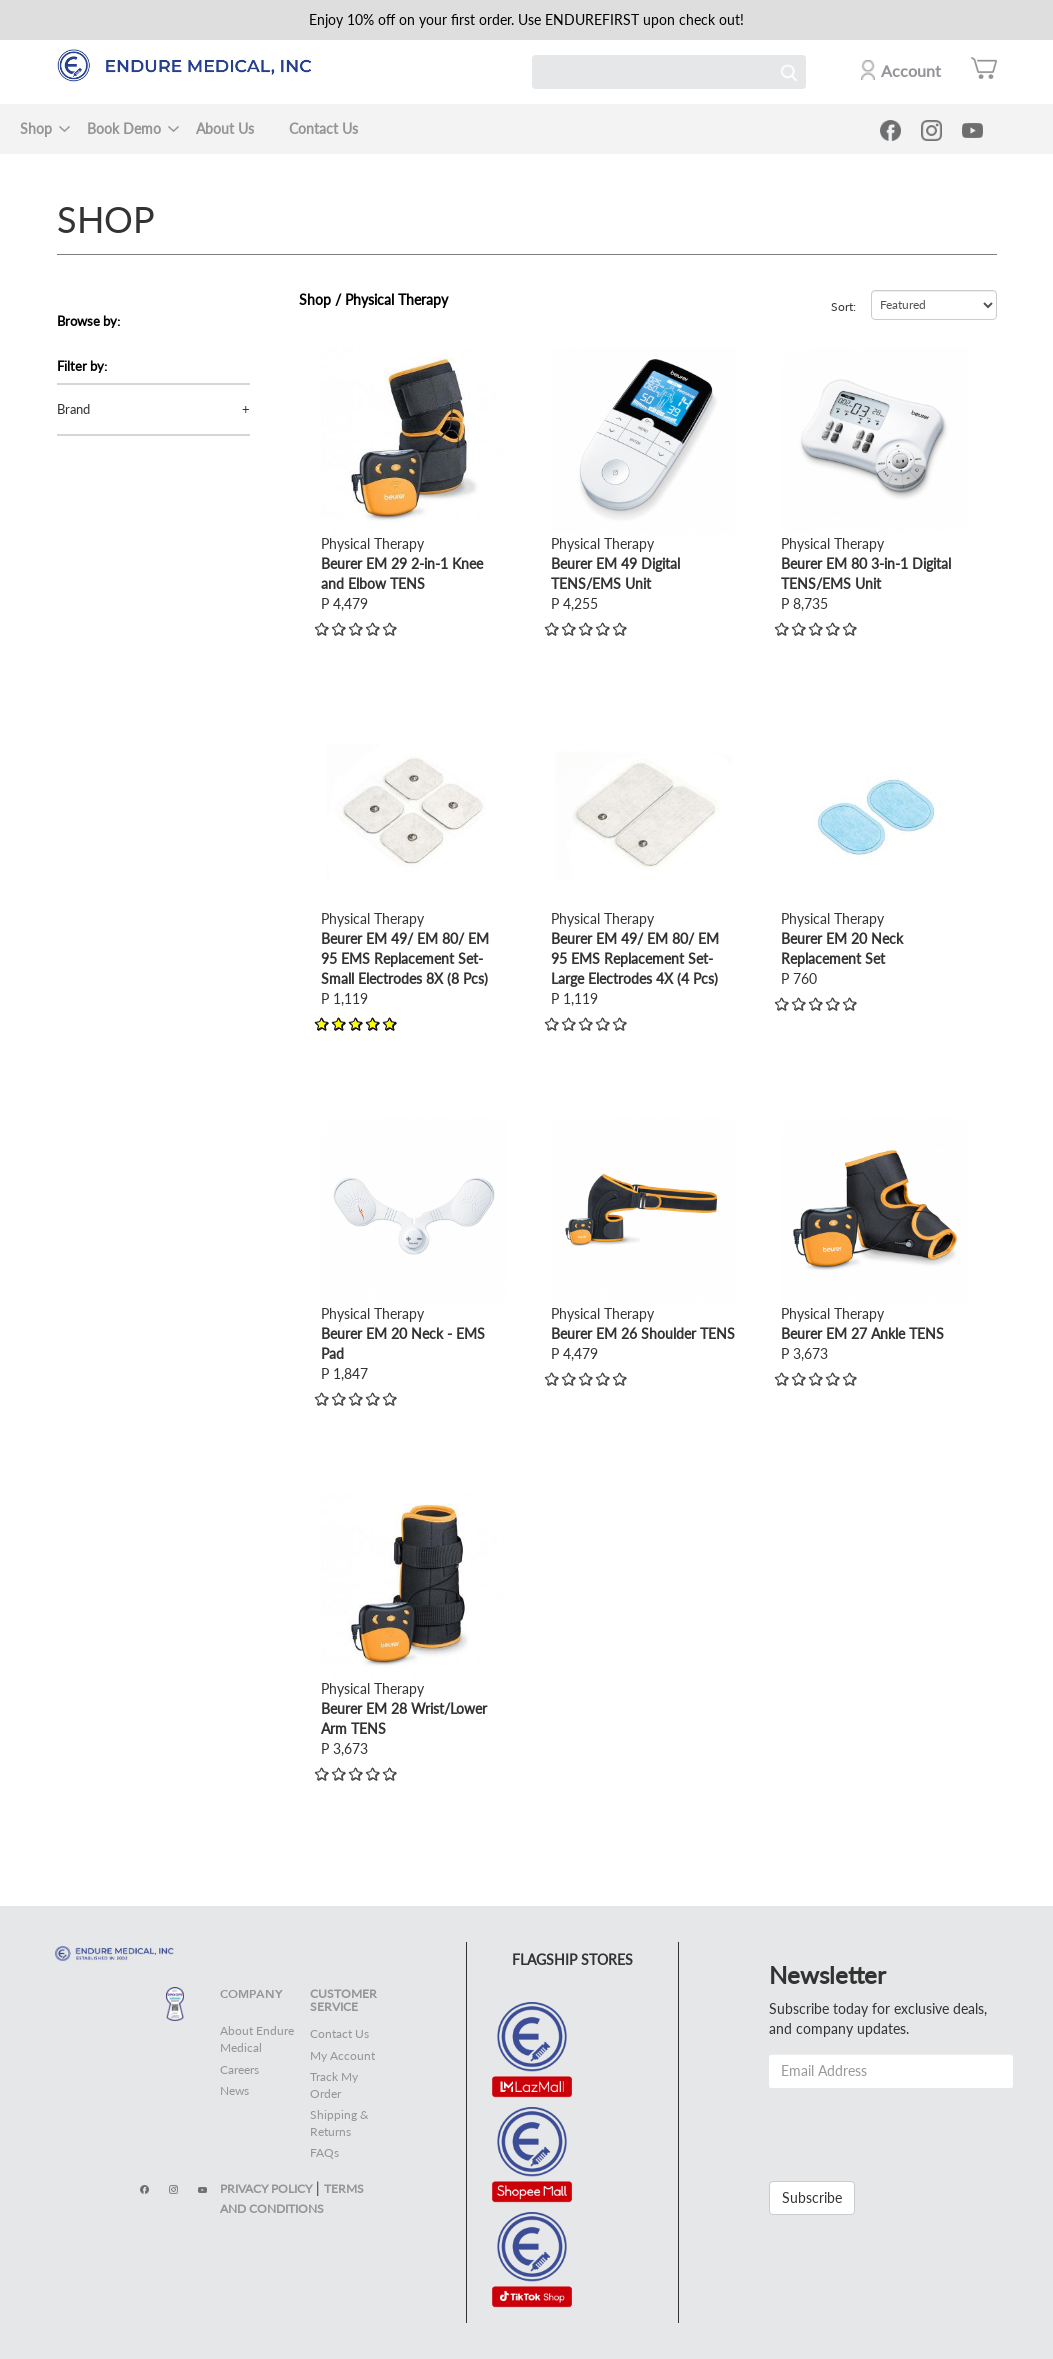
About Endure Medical (257, 2039)
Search (789, 72)
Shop (36, 128)
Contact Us (323, 128)
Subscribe (812, 2197)
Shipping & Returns (339, 2123)
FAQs (324, 2152)
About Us (225, 128)
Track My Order (334, 2085)
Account (911, 70)
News (234, 2090)
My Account (342, 2055)
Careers (239, 2069)
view (335, 356)
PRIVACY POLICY (266, 2188)
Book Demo (124, 128)
